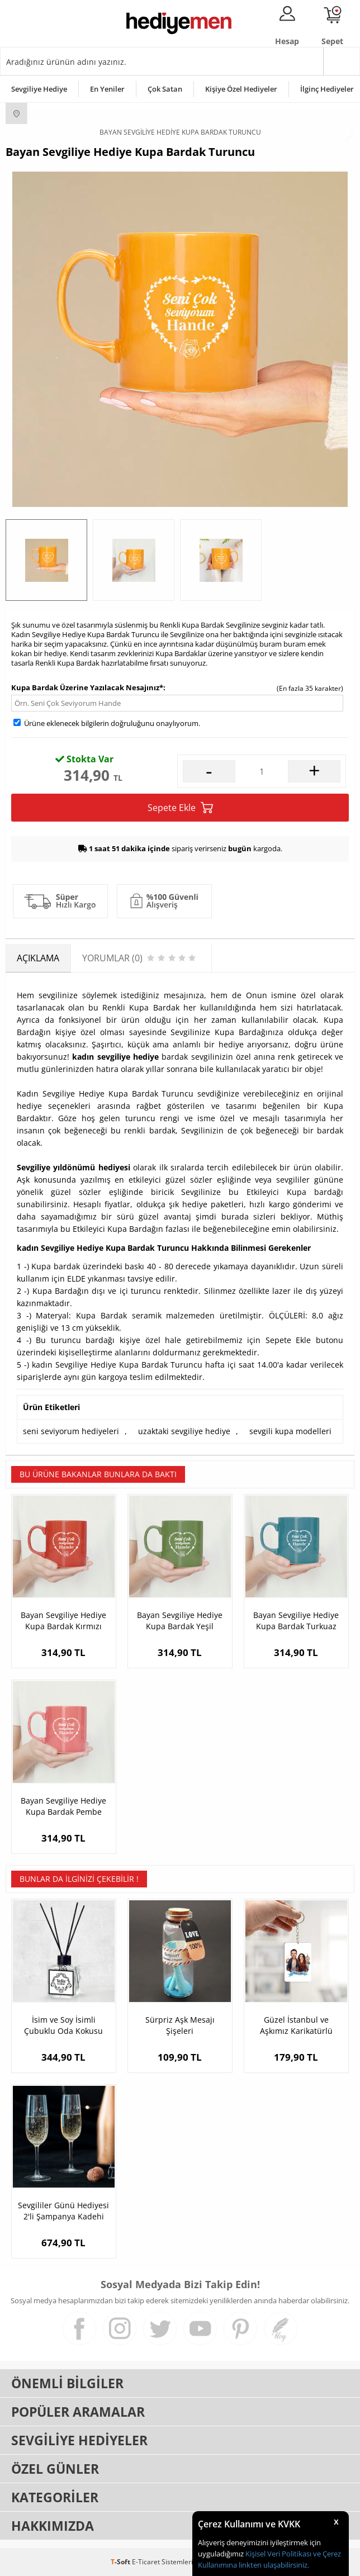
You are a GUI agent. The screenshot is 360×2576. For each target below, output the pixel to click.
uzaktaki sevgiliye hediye (184, 1431)
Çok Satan (165, 89)
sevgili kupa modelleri (290, 1431)
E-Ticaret (146, 2561)
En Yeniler (107, 89)
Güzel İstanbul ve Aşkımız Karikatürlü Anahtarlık (296, 2025)
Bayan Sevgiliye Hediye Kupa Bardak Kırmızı (63, 1620)
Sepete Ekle (180, 807)
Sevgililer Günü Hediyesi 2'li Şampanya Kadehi (63, 2211)
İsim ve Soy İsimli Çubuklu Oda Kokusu (63, 2025)
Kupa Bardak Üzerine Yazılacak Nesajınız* (87, 687)
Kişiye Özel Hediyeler (241, 89)
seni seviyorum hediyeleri (71, 1431)
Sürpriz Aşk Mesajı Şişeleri (180, 2025)
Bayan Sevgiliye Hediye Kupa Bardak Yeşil (179, 1620)
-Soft (121, 2561)
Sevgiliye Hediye (39, 89)
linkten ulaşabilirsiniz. (273, 2565)
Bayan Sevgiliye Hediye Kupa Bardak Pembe (63, 1806)
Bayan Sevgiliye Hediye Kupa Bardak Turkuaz (296, 1620)
